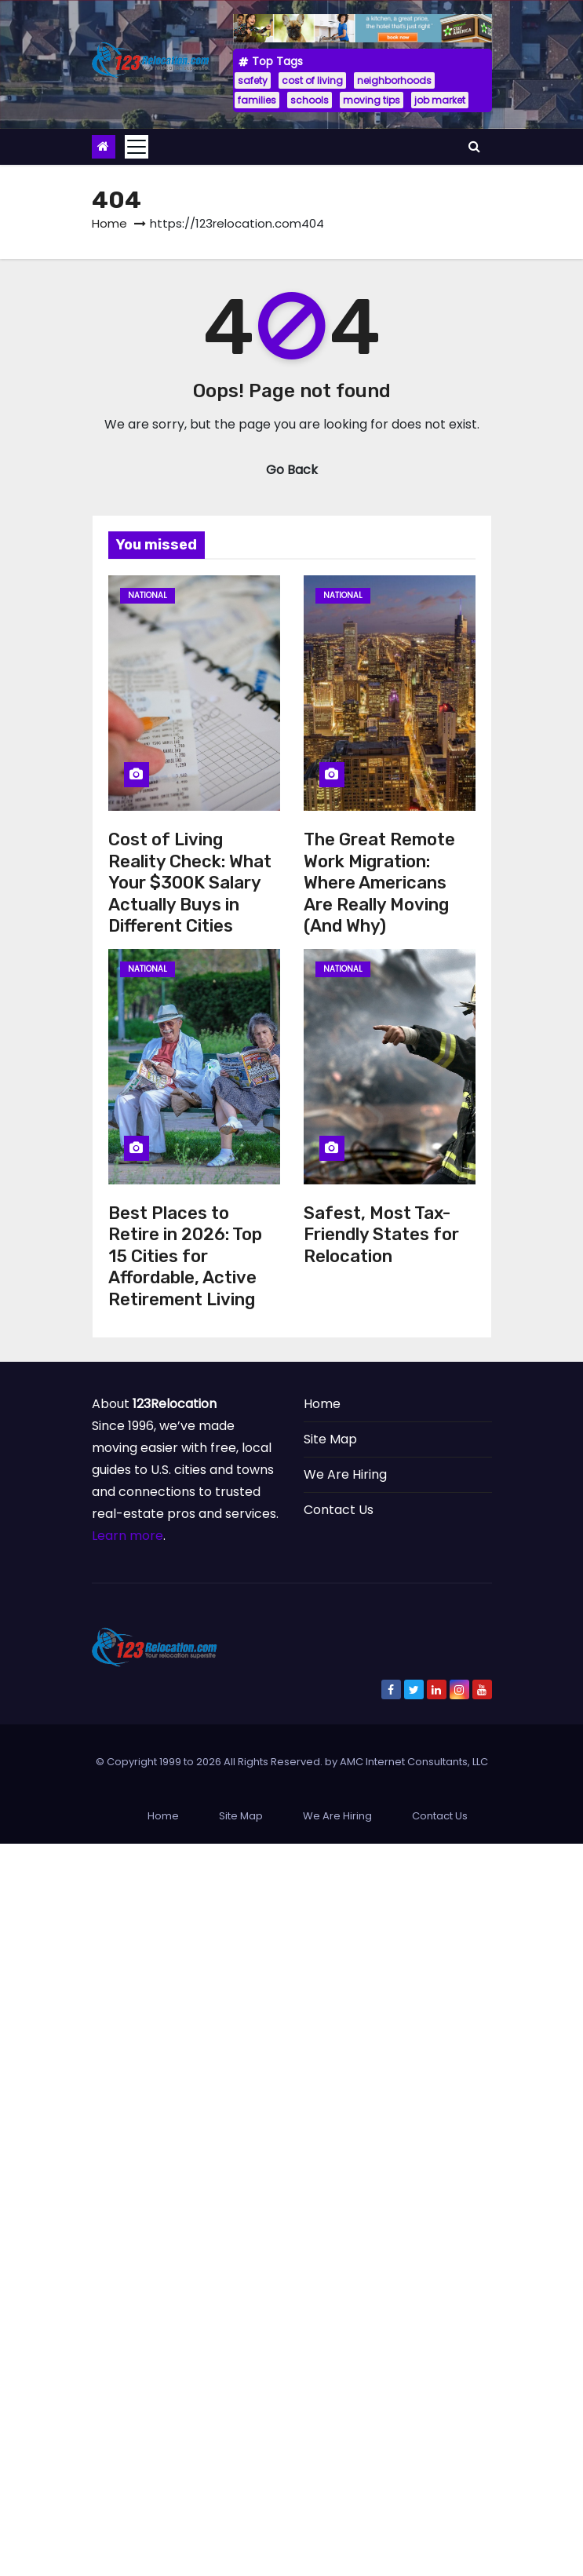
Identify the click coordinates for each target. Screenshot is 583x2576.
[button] (474, 146)
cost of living (312, 80)
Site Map (330, 1439)
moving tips (371, 100)
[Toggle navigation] (136, 147)
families (257, 100)
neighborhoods (394, 80)
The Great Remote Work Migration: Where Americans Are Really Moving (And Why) (379, 882)
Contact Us (338, 1510)
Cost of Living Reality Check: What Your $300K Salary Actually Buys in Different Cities (189, 882)
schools (309, 100)
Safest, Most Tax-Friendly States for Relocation (381, 1234)
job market (439, 100)
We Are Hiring (345, 1474)
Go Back (292, 470)
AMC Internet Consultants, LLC (414, 1761)
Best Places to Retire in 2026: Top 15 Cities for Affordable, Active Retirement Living (185, 1256)
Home (109, 223)
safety (253, 80)
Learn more (127, 1536)
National (147, 595)
